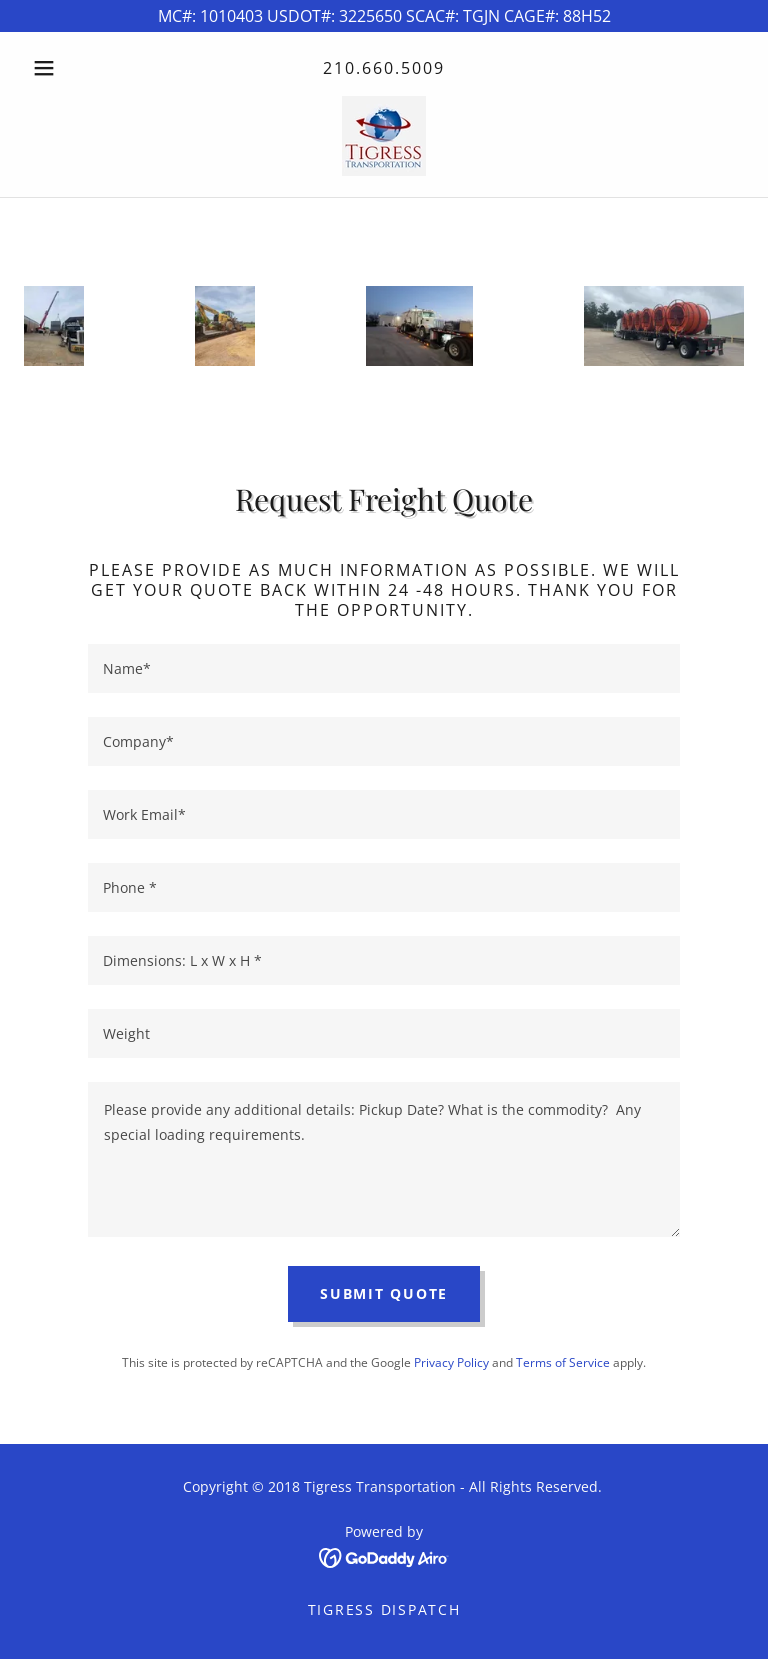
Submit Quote (384, 1293)
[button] (78, 68)
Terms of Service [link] (563, 1362)
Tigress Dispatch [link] (384, 1609)
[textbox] (384, 668)
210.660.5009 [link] (384, 68)
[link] (384, 136)
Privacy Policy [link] (451, 1362)
